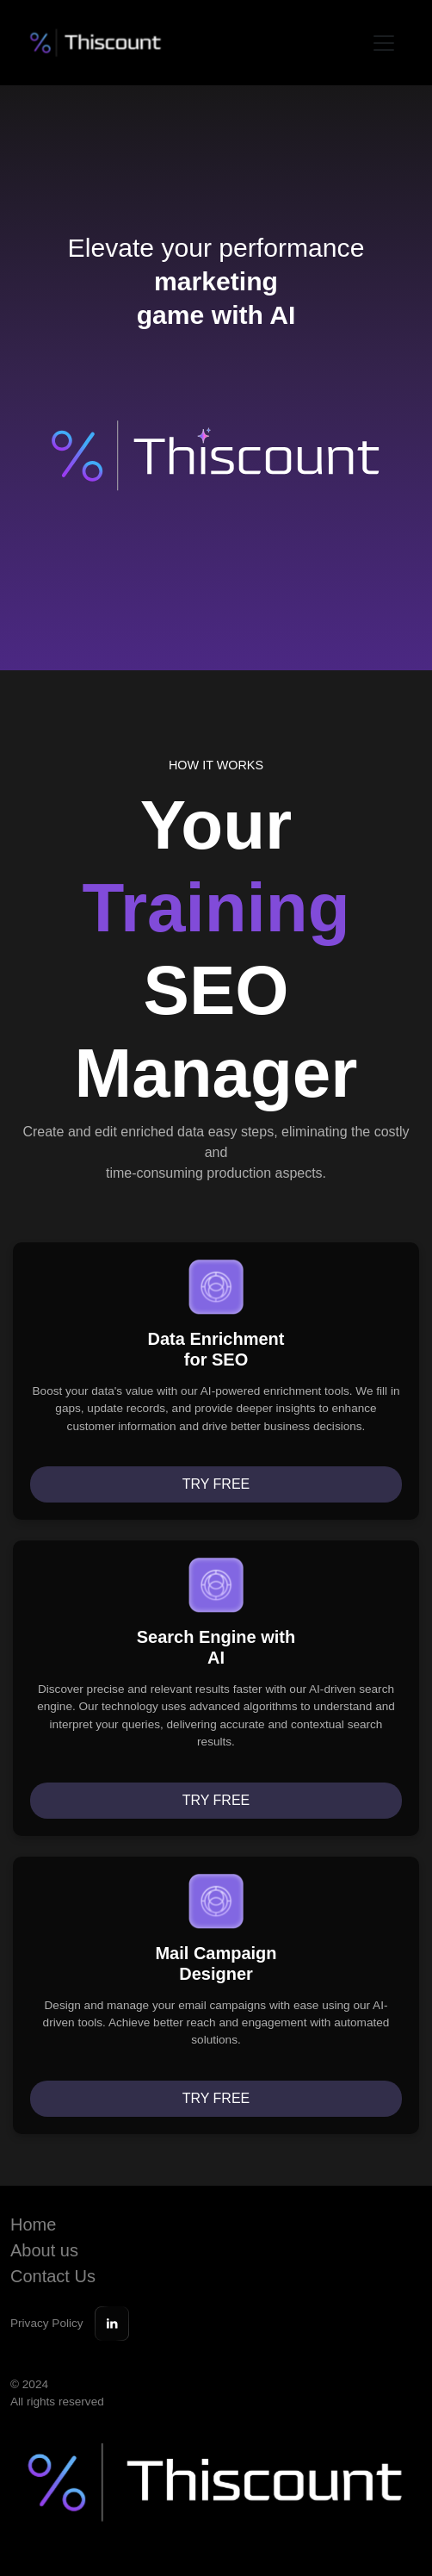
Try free (216, 1484)
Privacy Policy (46, 2323)
